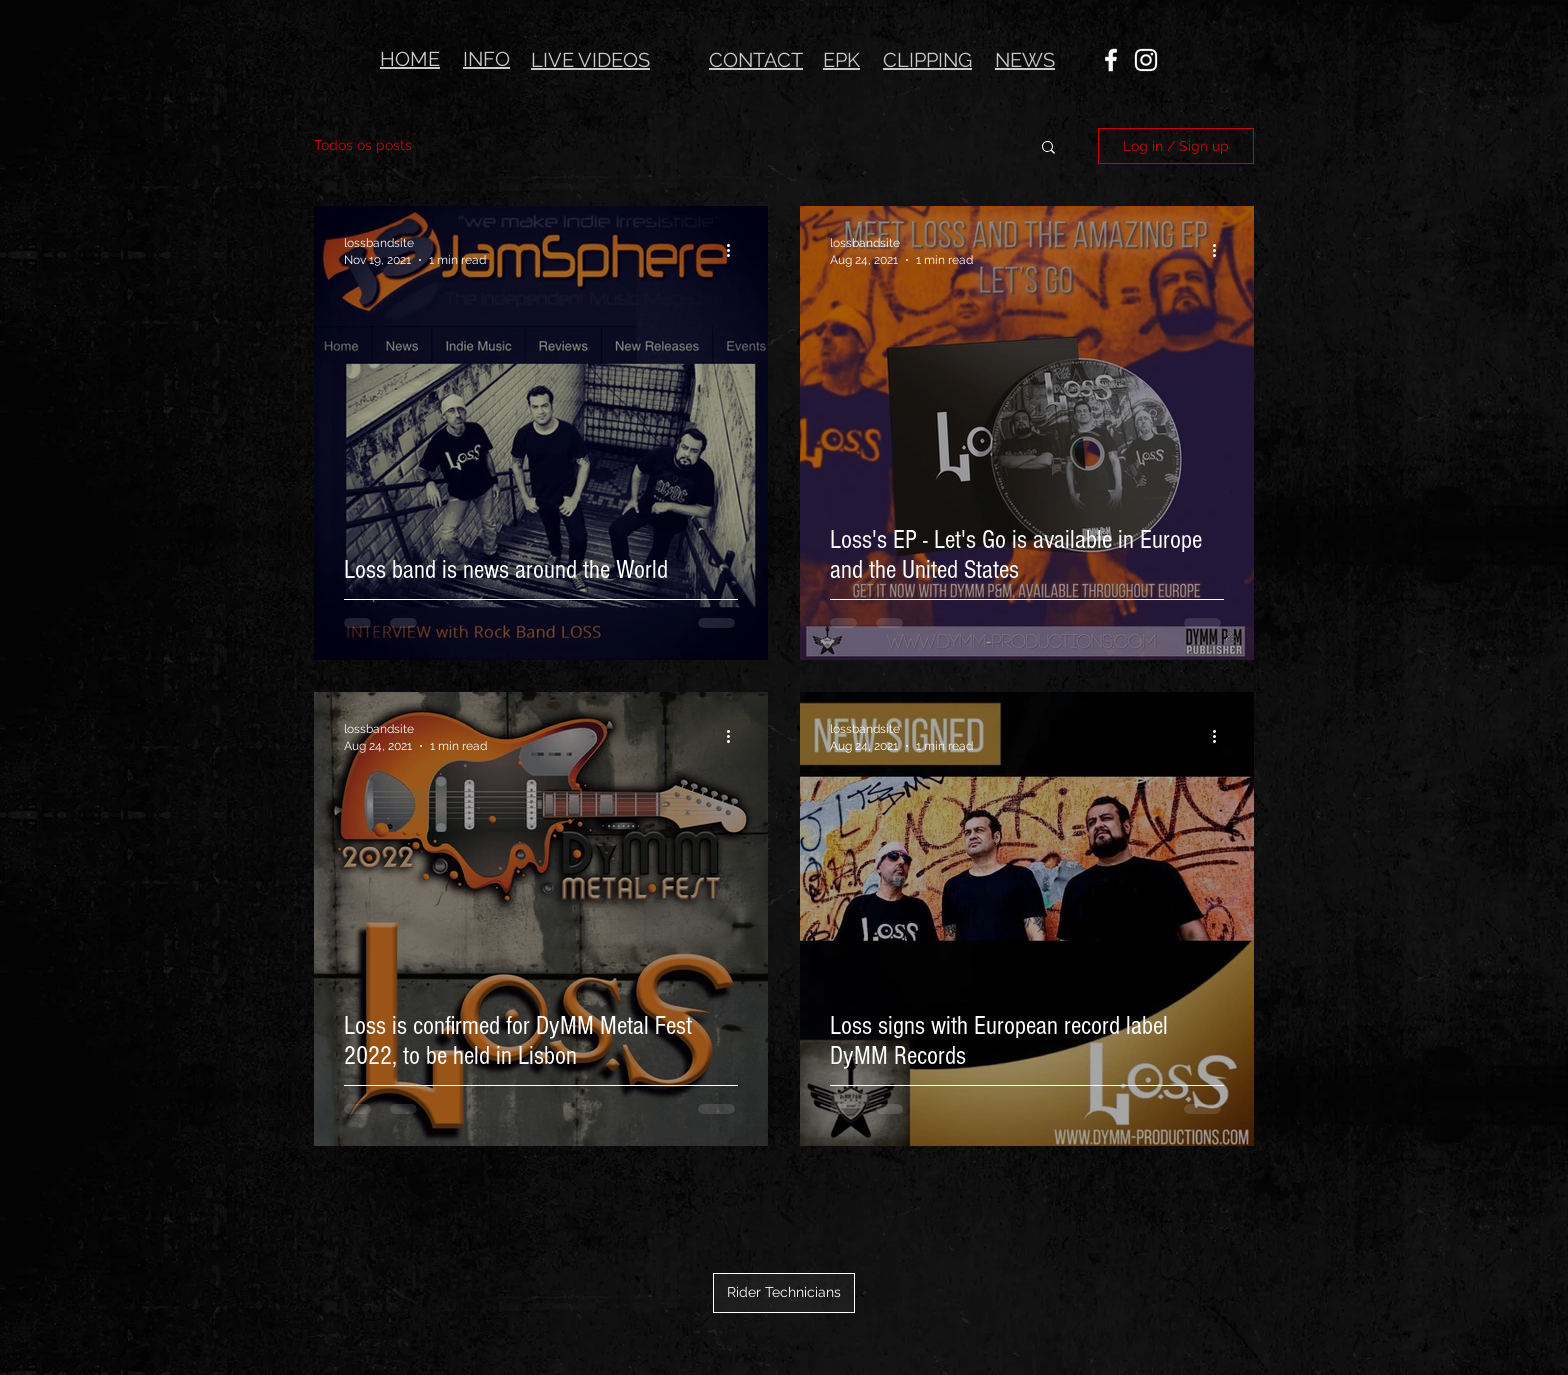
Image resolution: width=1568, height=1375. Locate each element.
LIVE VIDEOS (590, 60)
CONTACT (756, 60)
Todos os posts (363, 145)
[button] (1048, 148)
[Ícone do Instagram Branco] (1146, 60)
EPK (841, 60)
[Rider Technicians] (784, 1293)
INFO (486, 59)
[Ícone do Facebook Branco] (1111, 60)
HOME (410, 59)
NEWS (1025, 60)
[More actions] (735, 250)
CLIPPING (927, 60)
